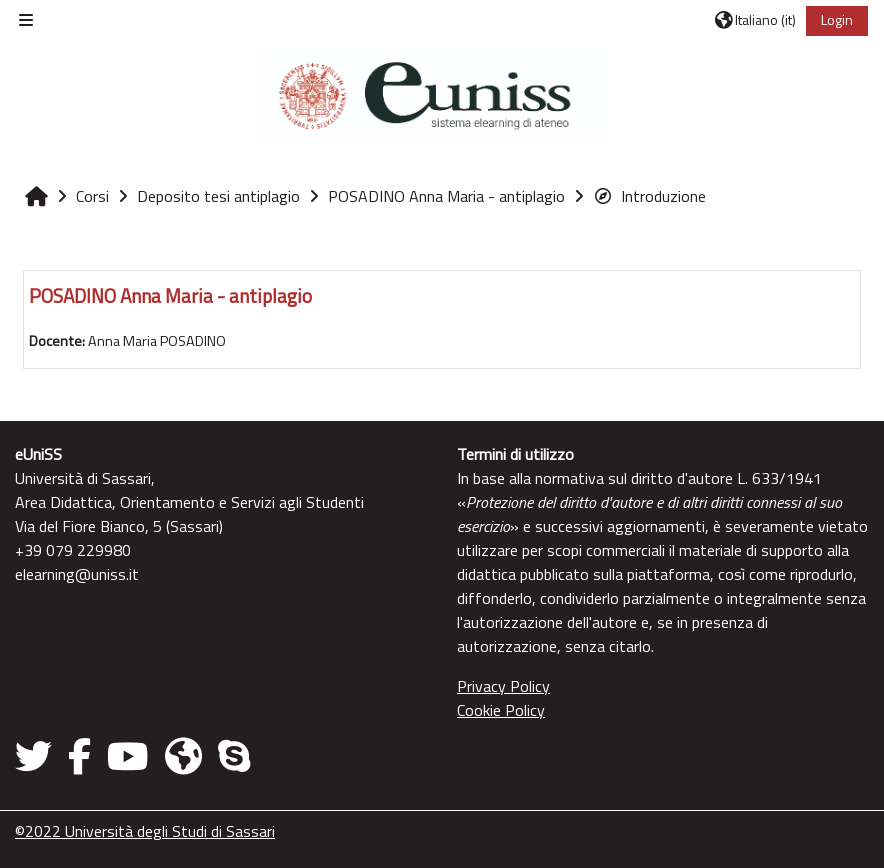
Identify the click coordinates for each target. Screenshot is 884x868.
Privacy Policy (503, 686)
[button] (755, 20)
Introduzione (649, 196)
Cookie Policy (501, 710)
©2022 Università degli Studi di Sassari (145, 831)
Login (837, 19)
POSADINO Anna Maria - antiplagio (170, 295)
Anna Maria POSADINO (157, 341)
